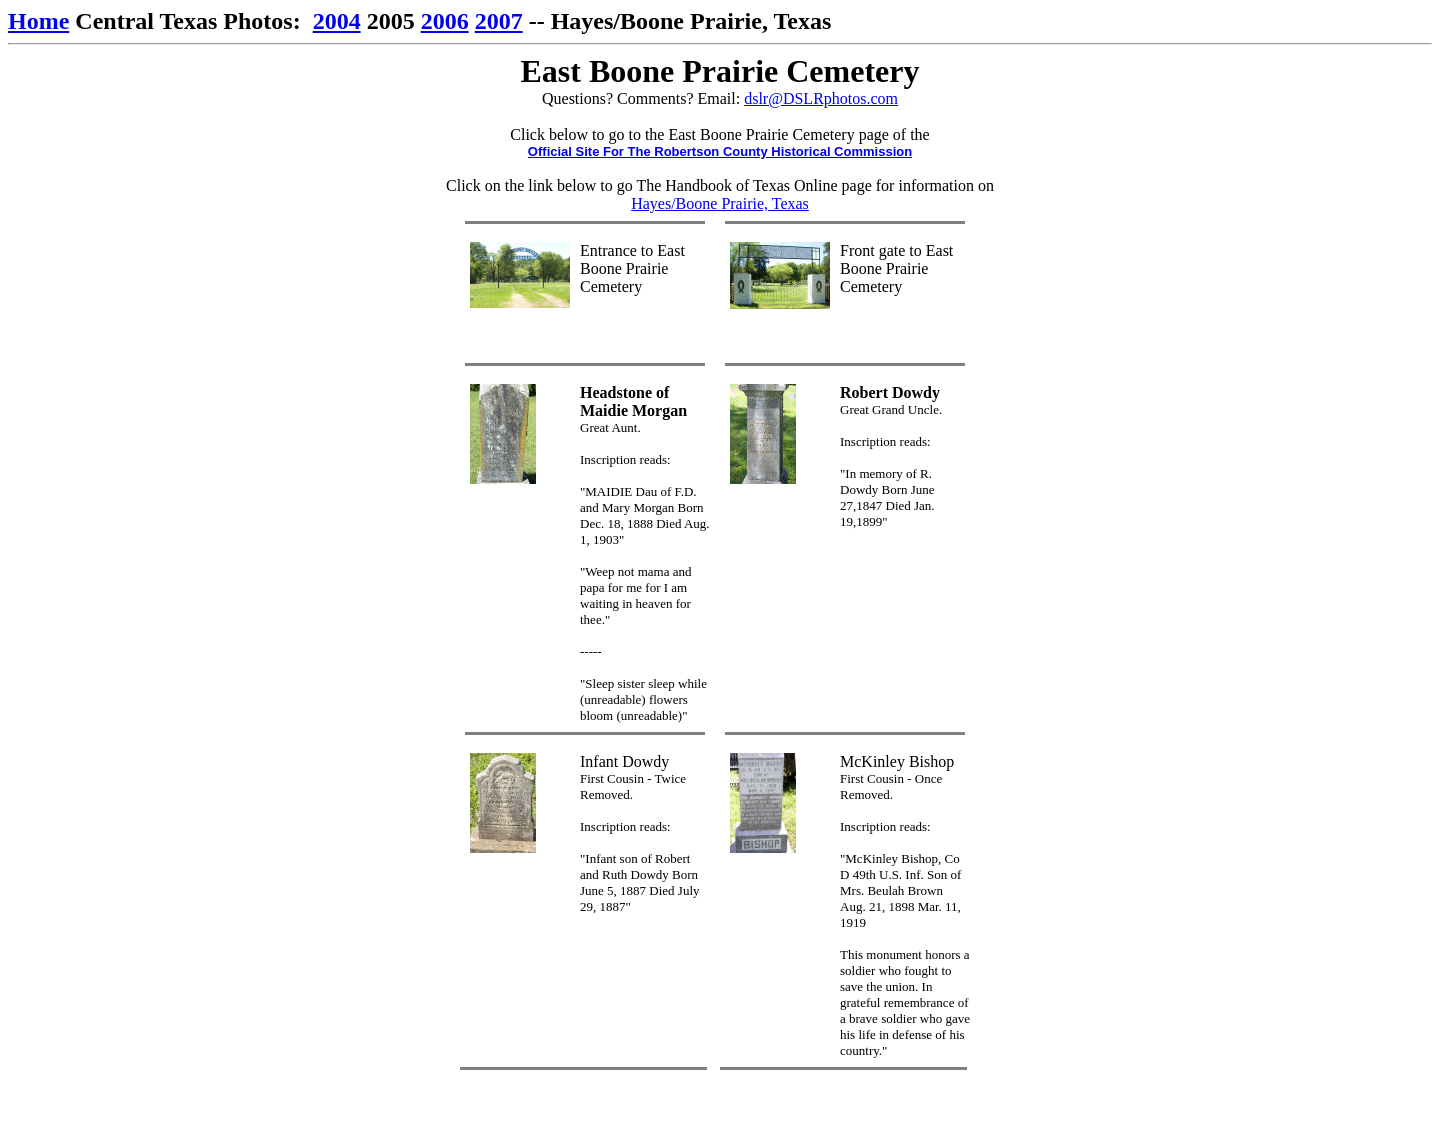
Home (38, 21)
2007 (499, 21)
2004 (337, 21)
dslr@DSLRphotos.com (821, 98)
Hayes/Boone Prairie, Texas (720, 203)
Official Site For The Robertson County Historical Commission (720, 151)
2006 (445, 21)
